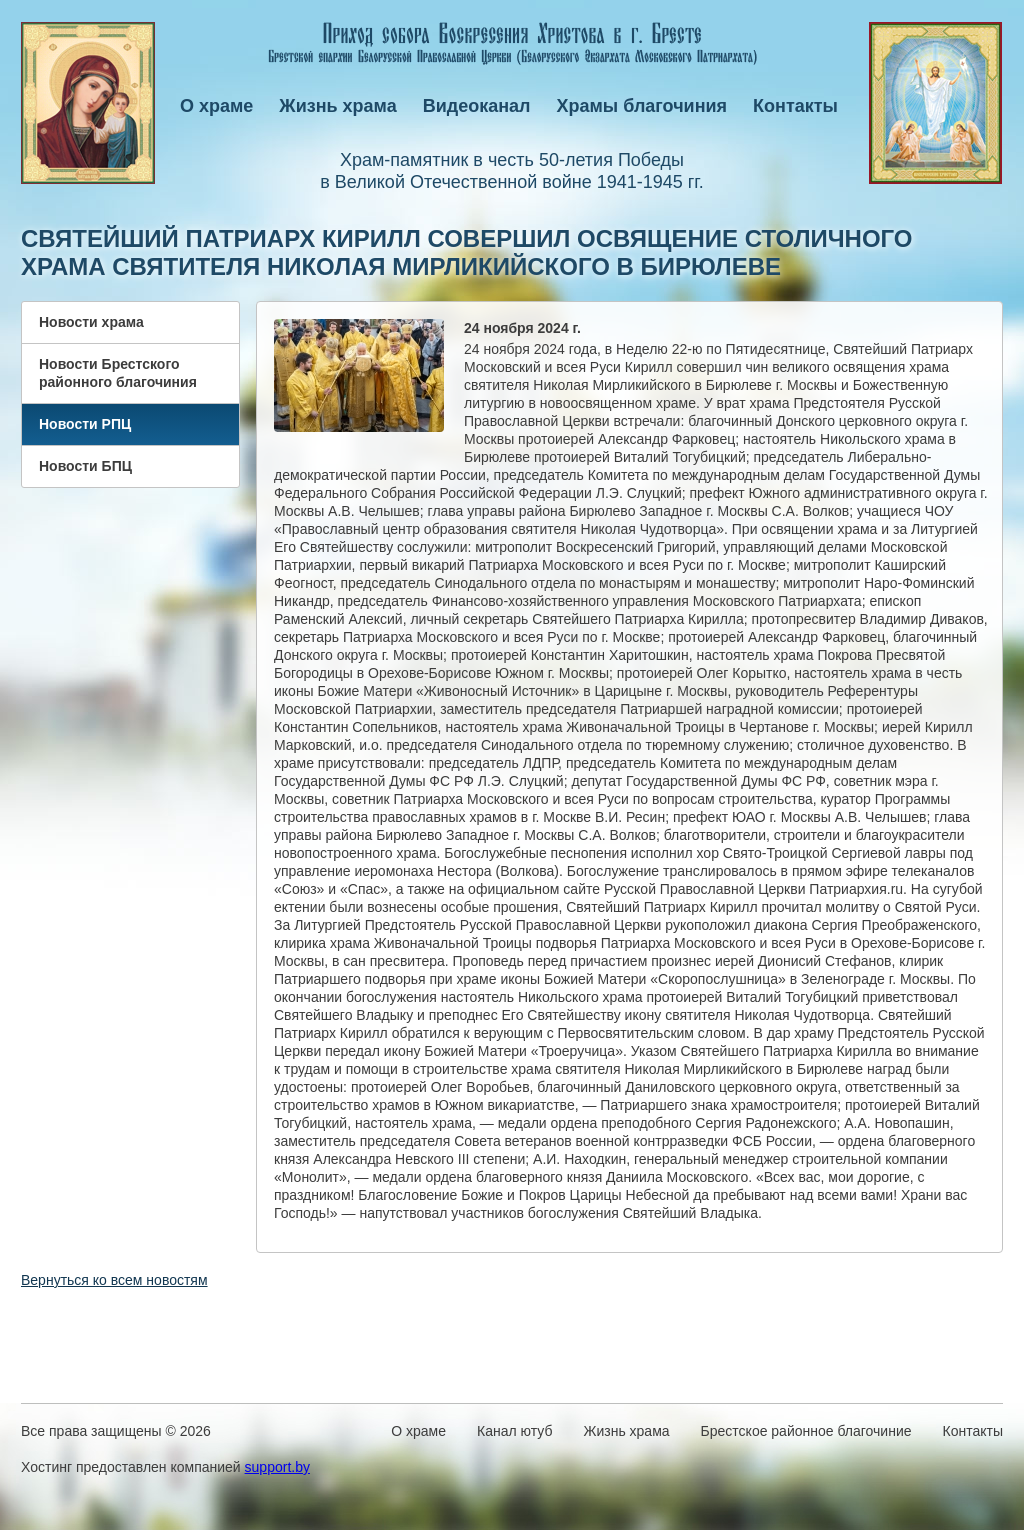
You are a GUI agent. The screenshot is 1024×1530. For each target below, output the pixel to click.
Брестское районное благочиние (806, 1431)
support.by (277, 1467)
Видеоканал (477, 106)
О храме (216, 106)
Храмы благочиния (642, 106)
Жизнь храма (337, 106)
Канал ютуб (514, 1431)
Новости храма (91, 322)
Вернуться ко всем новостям (114, 1280)
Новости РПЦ (85, 424)
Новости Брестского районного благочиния (118, 373)
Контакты (795, 106)
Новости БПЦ (85, 466)
